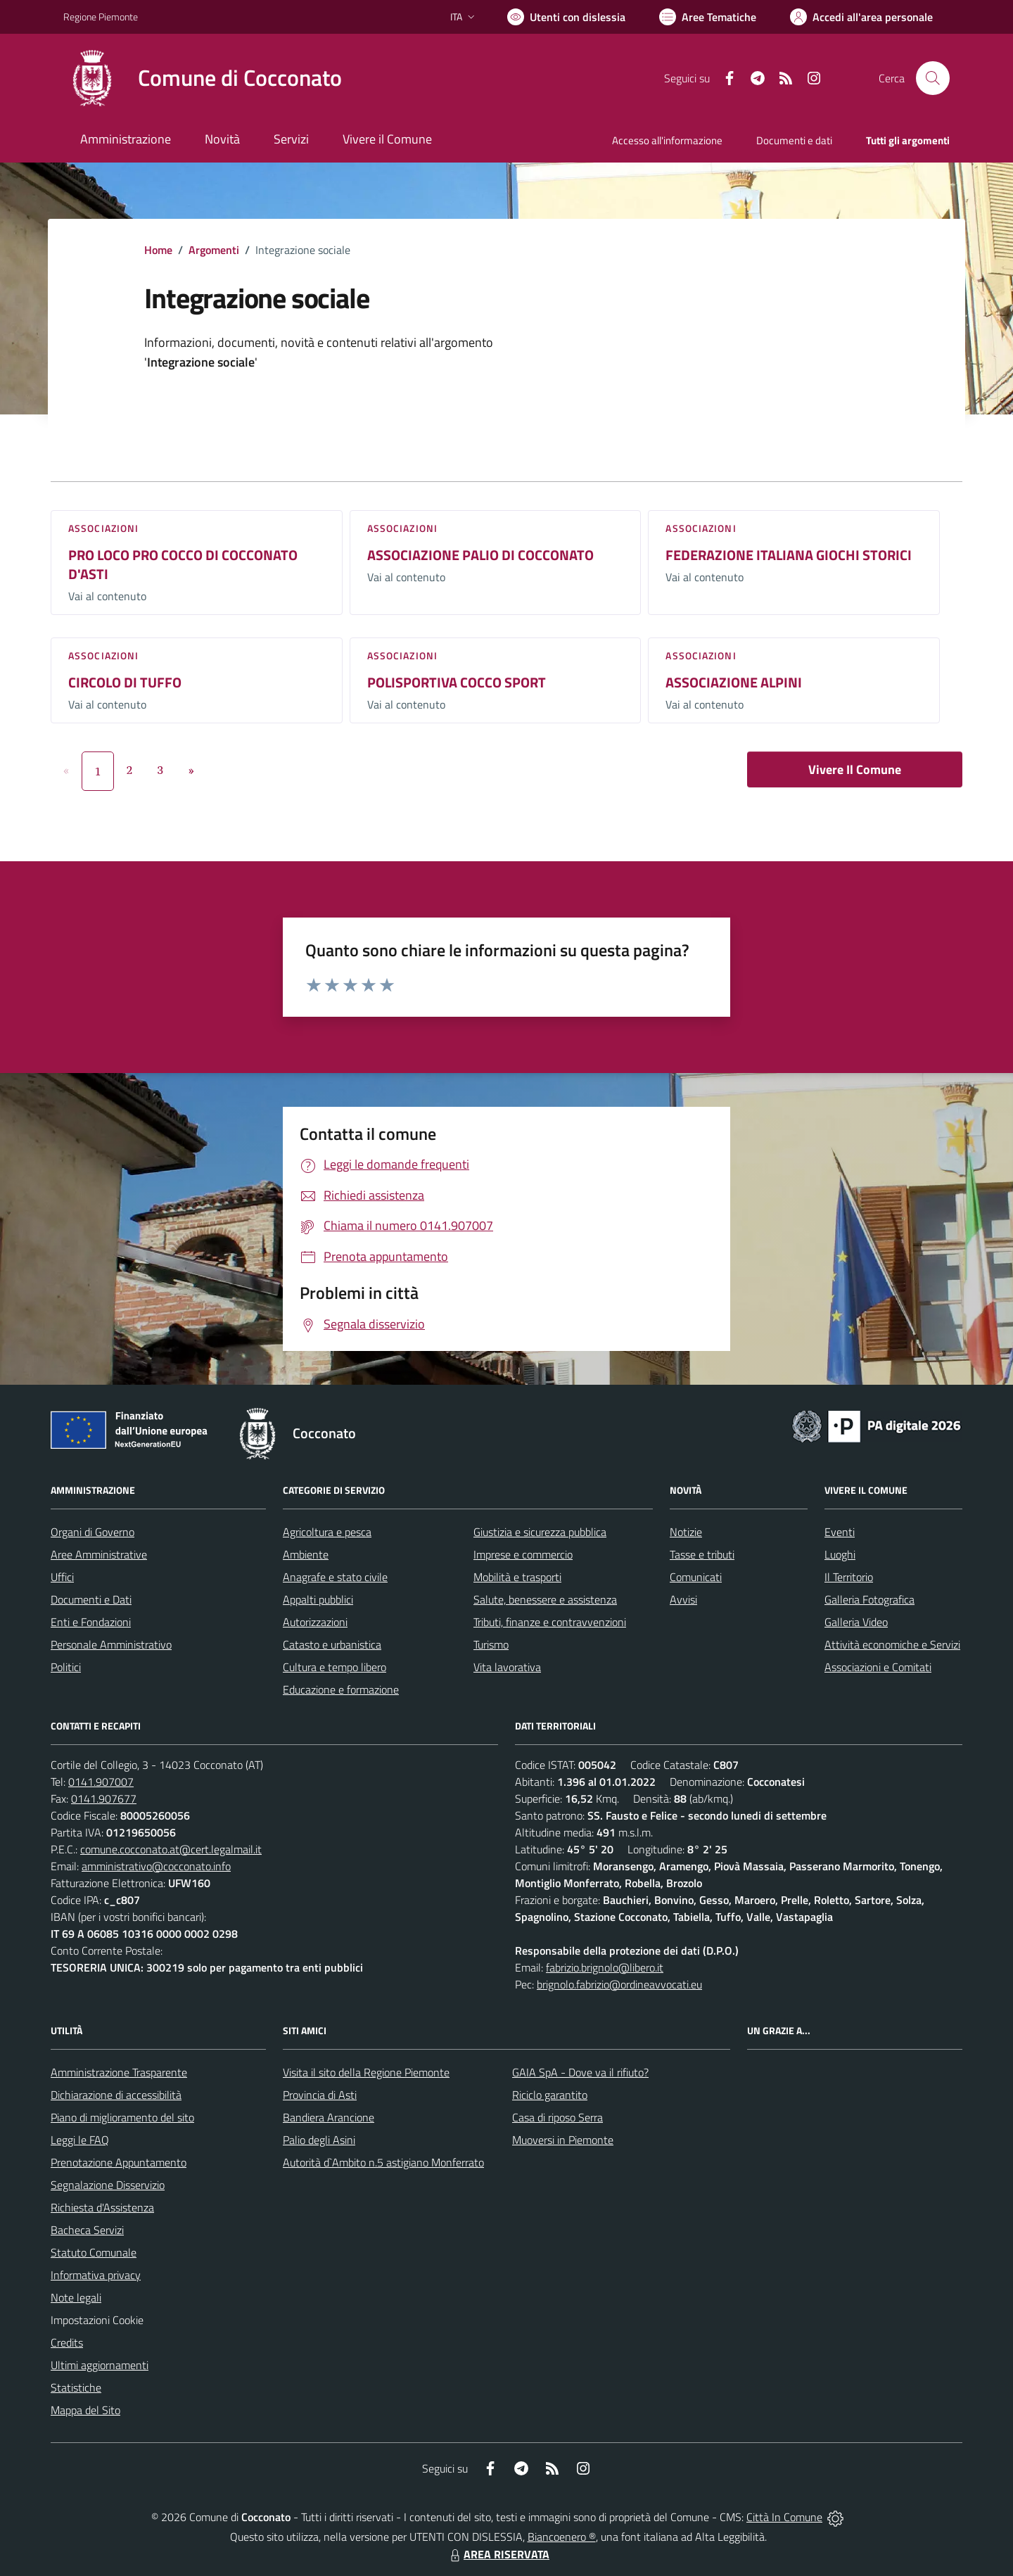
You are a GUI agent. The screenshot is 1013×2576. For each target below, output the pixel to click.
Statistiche (76, 2387)
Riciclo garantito (549, 2094)
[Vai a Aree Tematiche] (707, 17)
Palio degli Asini (319, 2139)
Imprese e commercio (523, 1554)
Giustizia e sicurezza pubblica (539, 1531)
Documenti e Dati (91, 1599)
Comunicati (696, 1576)
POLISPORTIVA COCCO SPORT (456, 682)
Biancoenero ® (562, 2536)
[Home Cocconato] (202, 78)
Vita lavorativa (507, 1666)
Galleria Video (856, 1621)
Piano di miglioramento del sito (122, 2117)
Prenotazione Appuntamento (118, 2162)
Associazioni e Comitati (877, 1666)
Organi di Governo (92, 1531)
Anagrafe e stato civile (335, 1576)
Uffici (62, 1576)
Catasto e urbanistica (332, 1644)
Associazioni (103, 528)
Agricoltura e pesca (327, 1531)
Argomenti (214, 249)
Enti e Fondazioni (91, 1621)
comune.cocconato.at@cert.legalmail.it (171, 1849)
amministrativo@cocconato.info (156, 1866)
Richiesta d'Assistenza (102, 2207)
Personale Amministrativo (111, 1644)
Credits (67, 2342)
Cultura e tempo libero (334, 1666)
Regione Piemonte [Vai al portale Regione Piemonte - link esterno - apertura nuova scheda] (100, 16)
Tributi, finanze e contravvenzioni (549, 1621)
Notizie (686, 1531)
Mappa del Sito (85, 2409)
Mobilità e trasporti (517, 1576)
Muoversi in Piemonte (562, 2139)
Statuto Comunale (93, 2252)
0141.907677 (103, 1798)
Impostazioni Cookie (97, 2319)
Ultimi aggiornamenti (99, 2364)
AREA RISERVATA (498, 2554)
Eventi (839, 1531)
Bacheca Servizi (87, 2229)
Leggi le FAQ (80, 2139)
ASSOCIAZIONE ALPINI (733, 682)
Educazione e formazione (341, 1689)
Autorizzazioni (315, 1621)
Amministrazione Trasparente (119, 2072)
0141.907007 (101, 1781)
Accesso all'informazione (667, 140)
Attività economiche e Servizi (892, 1644)
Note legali (76, 2297)
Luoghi (839, 1554)
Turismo (491, 1644)
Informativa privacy (96, 2274)
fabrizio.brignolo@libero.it (604, 1967)
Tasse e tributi (702, 1554)
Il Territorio (848, 1576)
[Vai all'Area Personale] (861, 17)
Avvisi (683, 1599)
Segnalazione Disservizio (108, 2184)
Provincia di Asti (320, 2094)
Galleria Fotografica (869, 1599)
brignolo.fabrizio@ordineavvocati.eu (619, 1984)
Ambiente (306, 1554)
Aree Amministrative (99, 1554)
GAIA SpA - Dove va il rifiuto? (580, 2072)
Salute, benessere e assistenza (545, 1599)
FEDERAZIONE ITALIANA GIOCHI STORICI (788, 555)
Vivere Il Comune (854, 769)
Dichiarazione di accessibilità (116, 2094)
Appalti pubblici (318, 1599)
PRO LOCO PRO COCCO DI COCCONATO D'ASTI (183, 564)
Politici (66, 1666)
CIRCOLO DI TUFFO (124, 682)
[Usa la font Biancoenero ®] (566, 17)
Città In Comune (784, 2516)
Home (158, 249)
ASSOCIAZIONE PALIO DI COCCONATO (480, 555)
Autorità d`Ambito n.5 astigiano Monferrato (383, 2162)
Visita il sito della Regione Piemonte (366, 2072)
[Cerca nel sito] (933, 78)
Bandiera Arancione (328, 2117)
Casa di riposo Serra (557, 2117)
